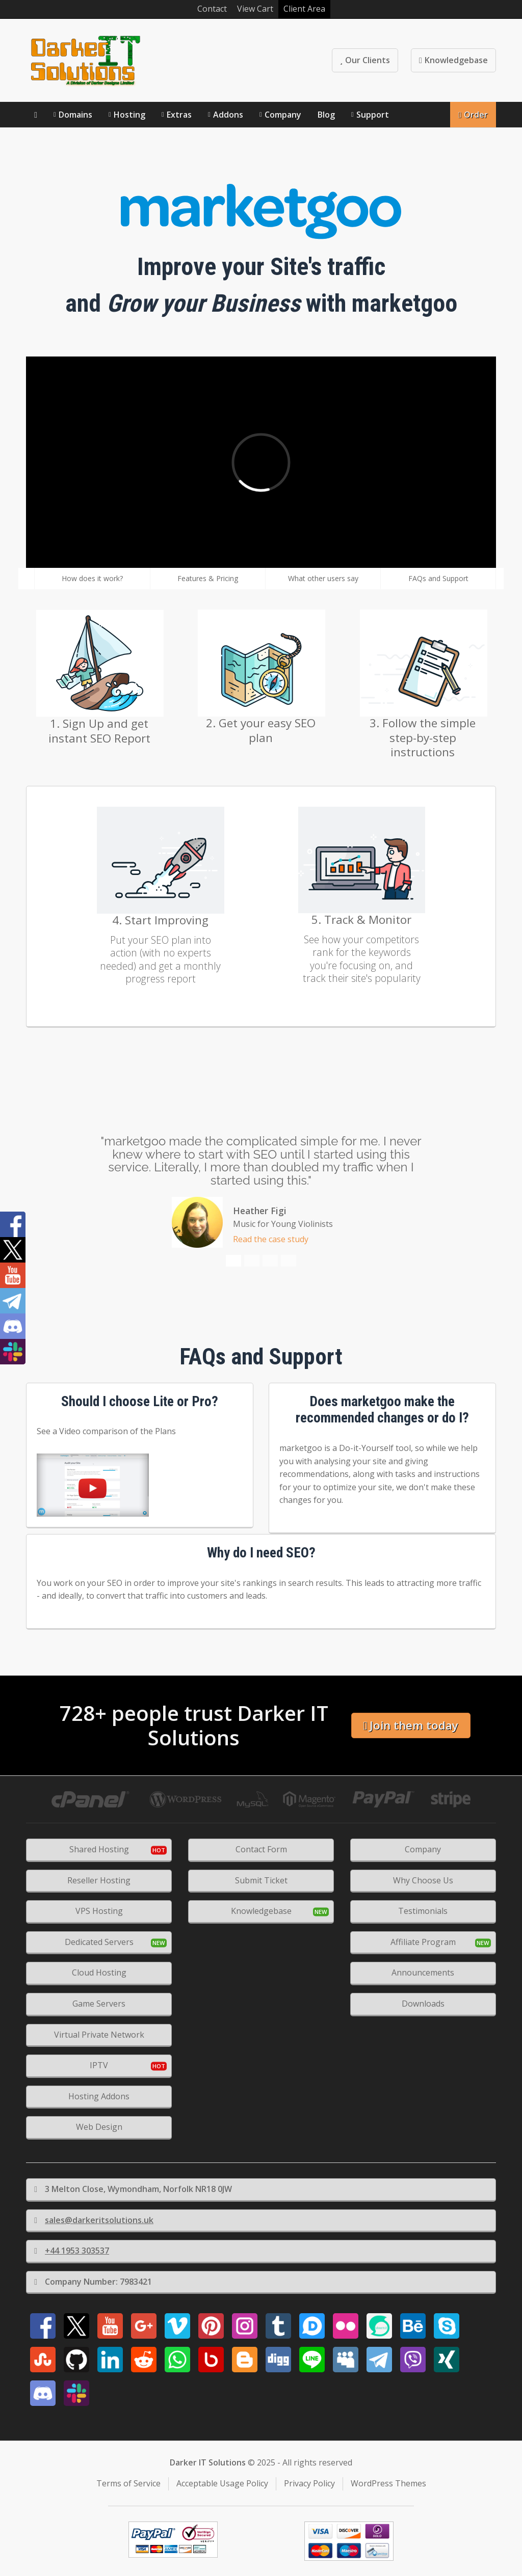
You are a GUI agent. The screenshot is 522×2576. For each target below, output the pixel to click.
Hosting (129, 114)
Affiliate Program (423, 1942)
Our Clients (365, 60)
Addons (228, 114)
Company (283, 114)
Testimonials (423, 1910)
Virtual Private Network (99, 2034)
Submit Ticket (261, 1880)
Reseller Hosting (98, 1880)
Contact (212, 8)
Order (473, 114)
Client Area (304, 8)
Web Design (99, 2126)
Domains (75, 114)
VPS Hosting (99, 1910)
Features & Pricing (207, 578)
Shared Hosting (99, 1849)
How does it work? (92, 578)
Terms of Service (128, 2483)
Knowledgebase (453, 60)
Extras (179, 114)
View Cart (255, 8)
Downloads (423, 2003)
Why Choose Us (423, 1880)
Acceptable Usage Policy (222, 2483)
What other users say (323, 578)
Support (372, 114)
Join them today (410, 1725)
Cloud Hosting (99, 1972)
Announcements (423, 1972)
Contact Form (261, 1849)
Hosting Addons (98, 2096)
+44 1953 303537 (71, 2250)
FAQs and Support (438, 578)
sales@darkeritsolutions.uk (93, 2220)
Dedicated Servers (99, 1942)
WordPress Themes (388, 2483)
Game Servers (98, 2003)
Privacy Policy (309, 2483)
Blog (326, 114)
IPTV (99, 2065)
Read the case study (270, 1239)
